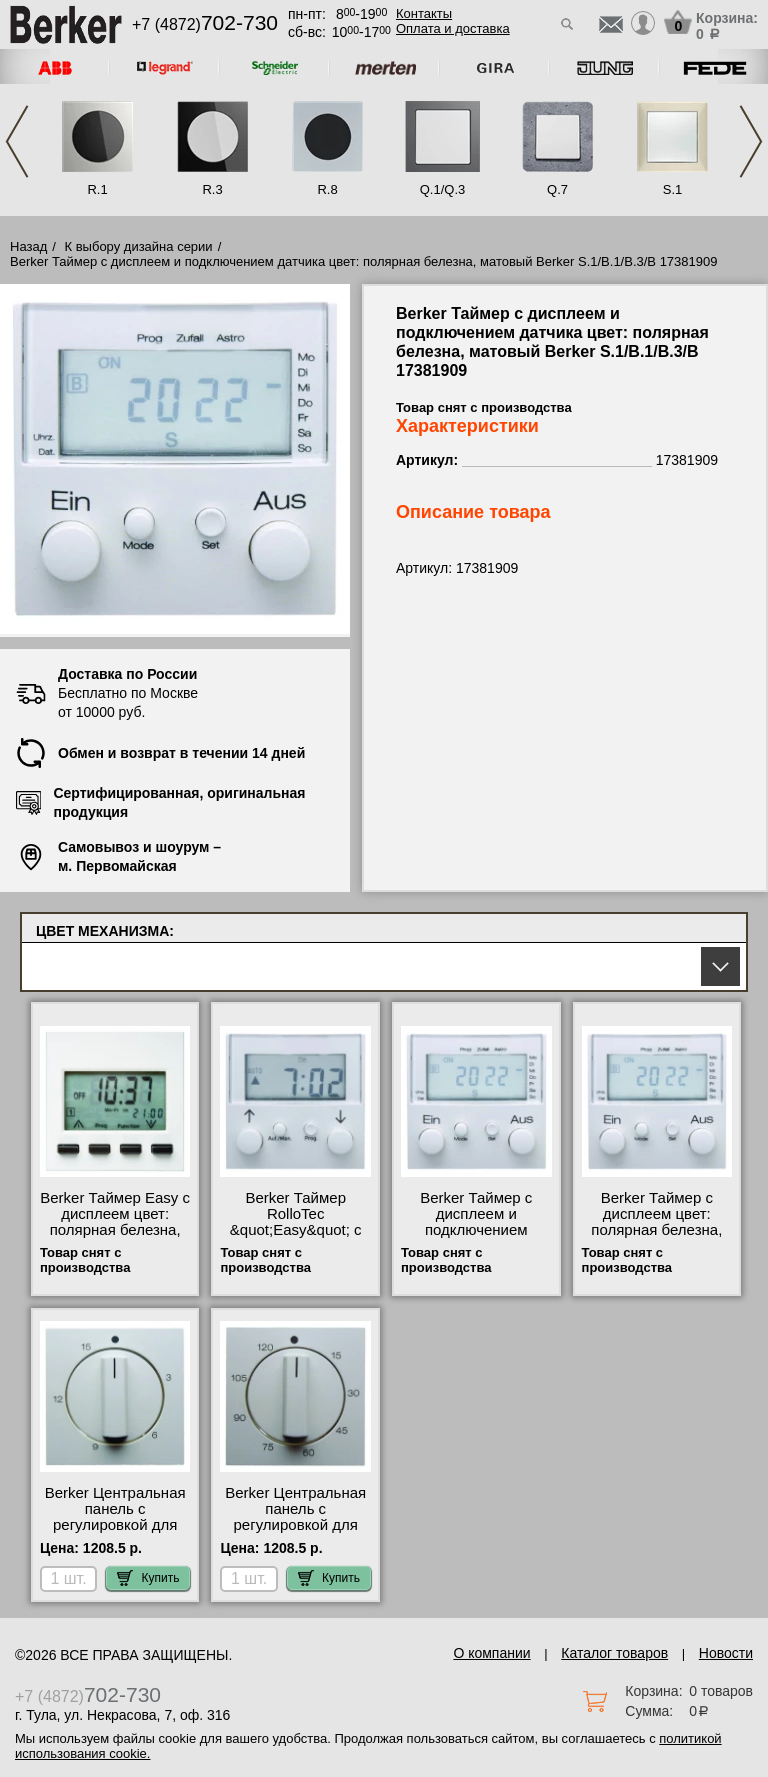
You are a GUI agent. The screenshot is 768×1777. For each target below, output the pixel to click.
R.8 (327, 189)
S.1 (673, 189)
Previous (17, 141)
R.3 (212, 189)
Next (751, 141)
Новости (726, 1653)
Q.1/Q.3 (443, 189)
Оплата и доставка (453, 28)
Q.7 (557, 189)
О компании (491, 1653)
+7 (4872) (205, 24)
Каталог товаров (614, 1653)
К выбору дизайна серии (139, 246)
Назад (28, 246)
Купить (148, 1578)
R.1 (97, 189)
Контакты (424, 13)
